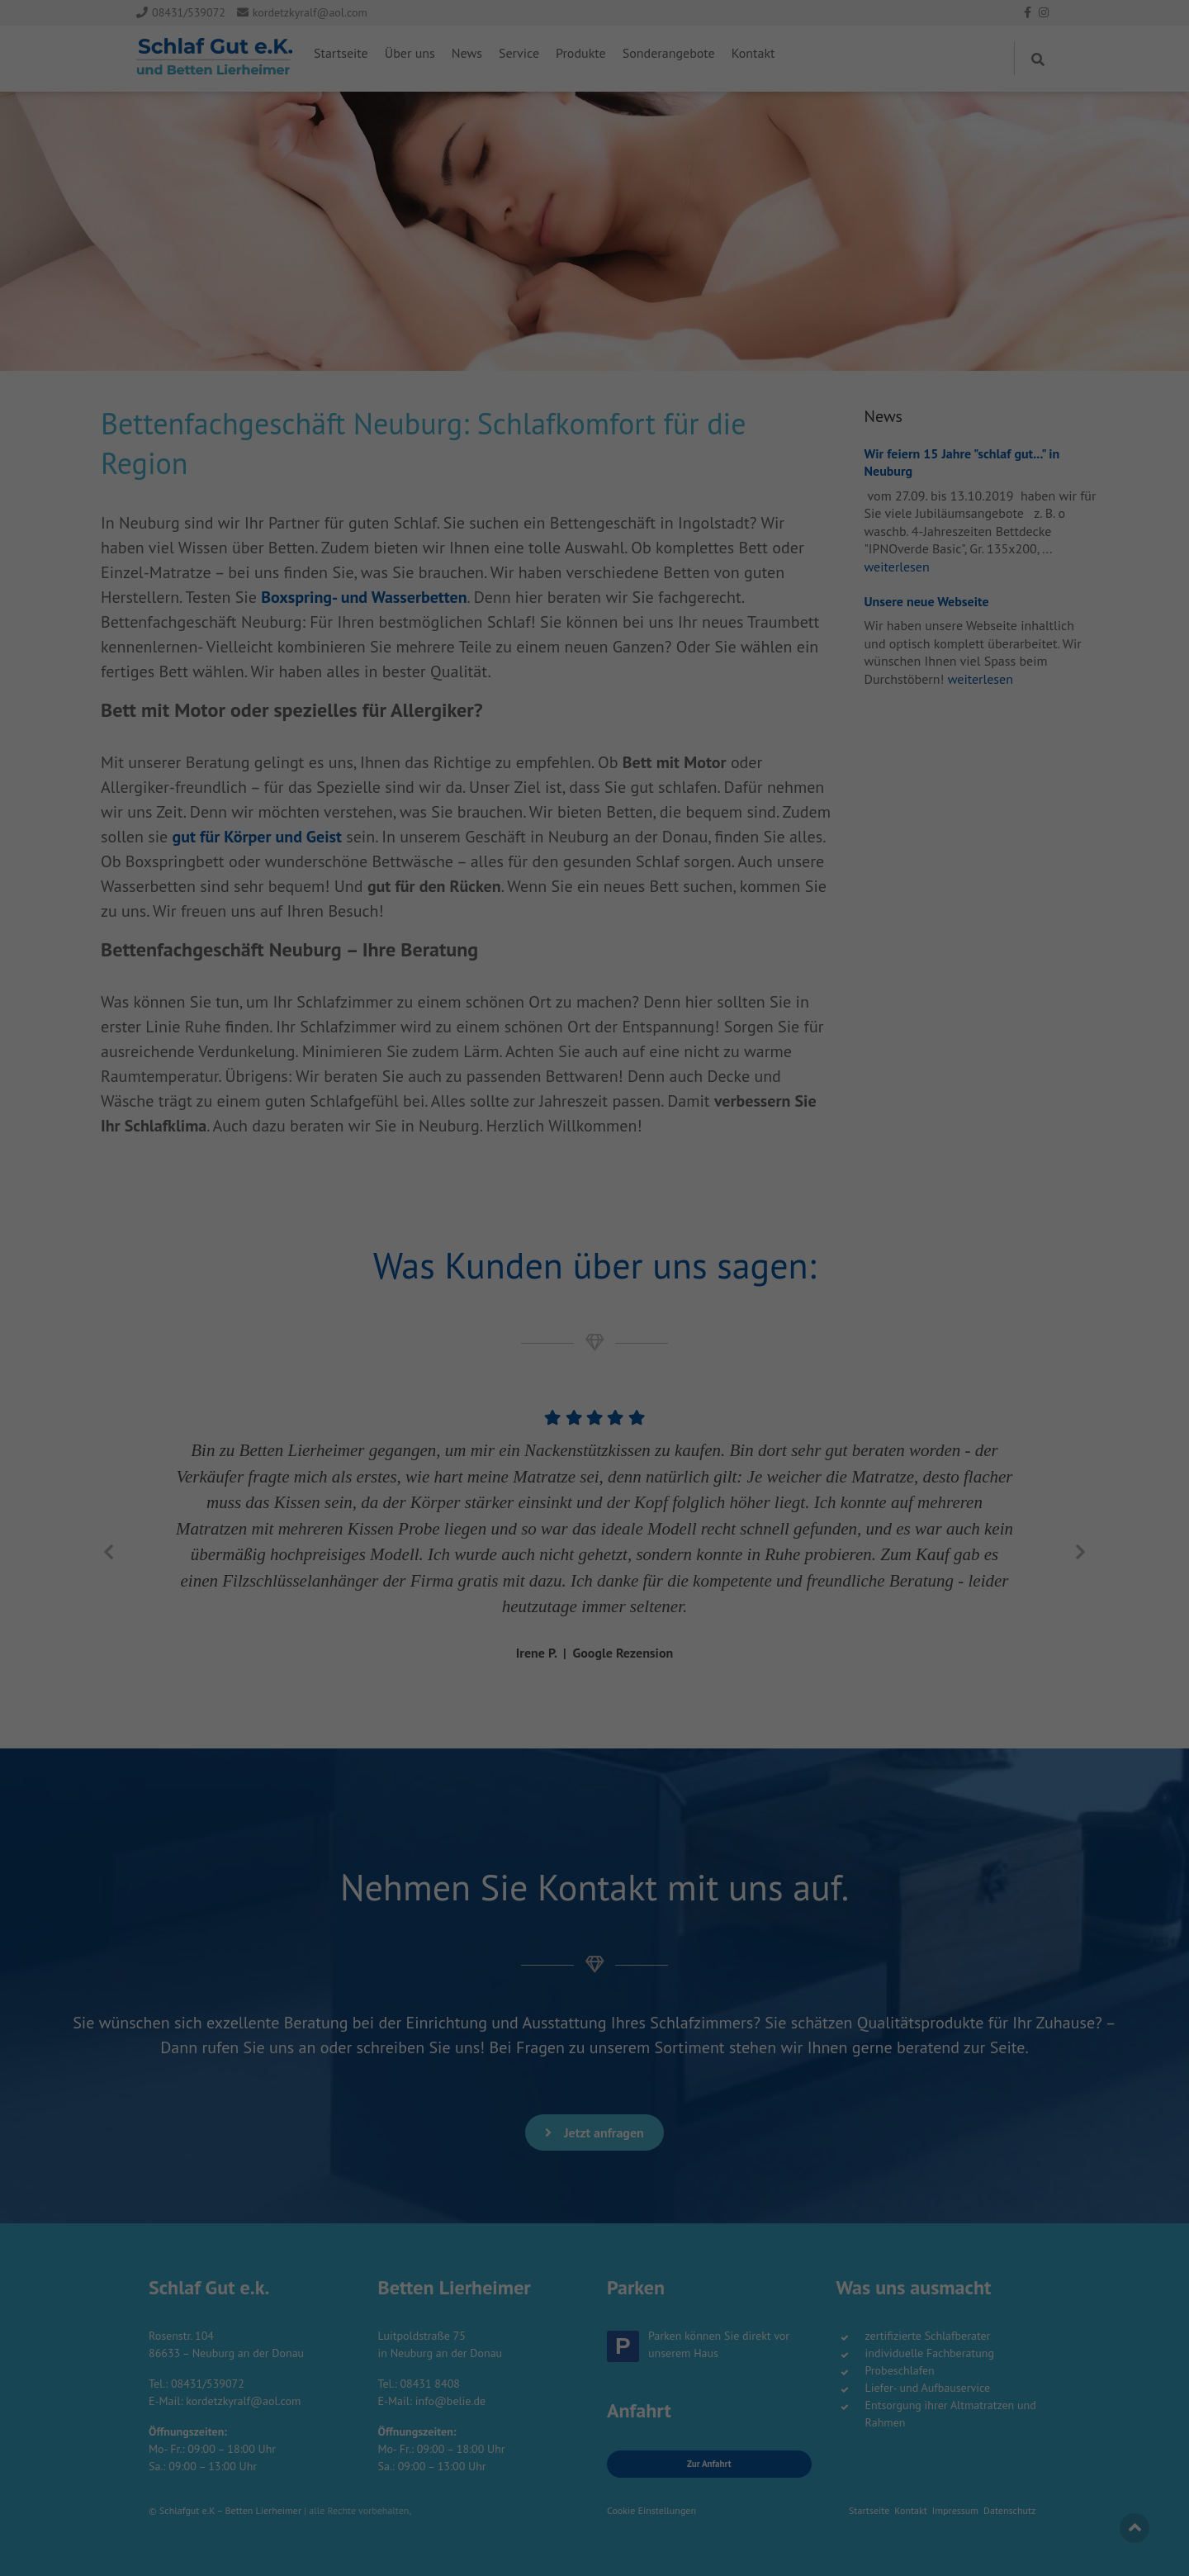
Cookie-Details (528, 252)
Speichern (594, 198)
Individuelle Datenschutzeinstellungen (594, 233)
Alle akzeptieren (595, 151)
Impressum (667, 252)
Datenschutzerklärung (601, 252)
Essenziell (488, 104)
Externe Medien (675, 104)
